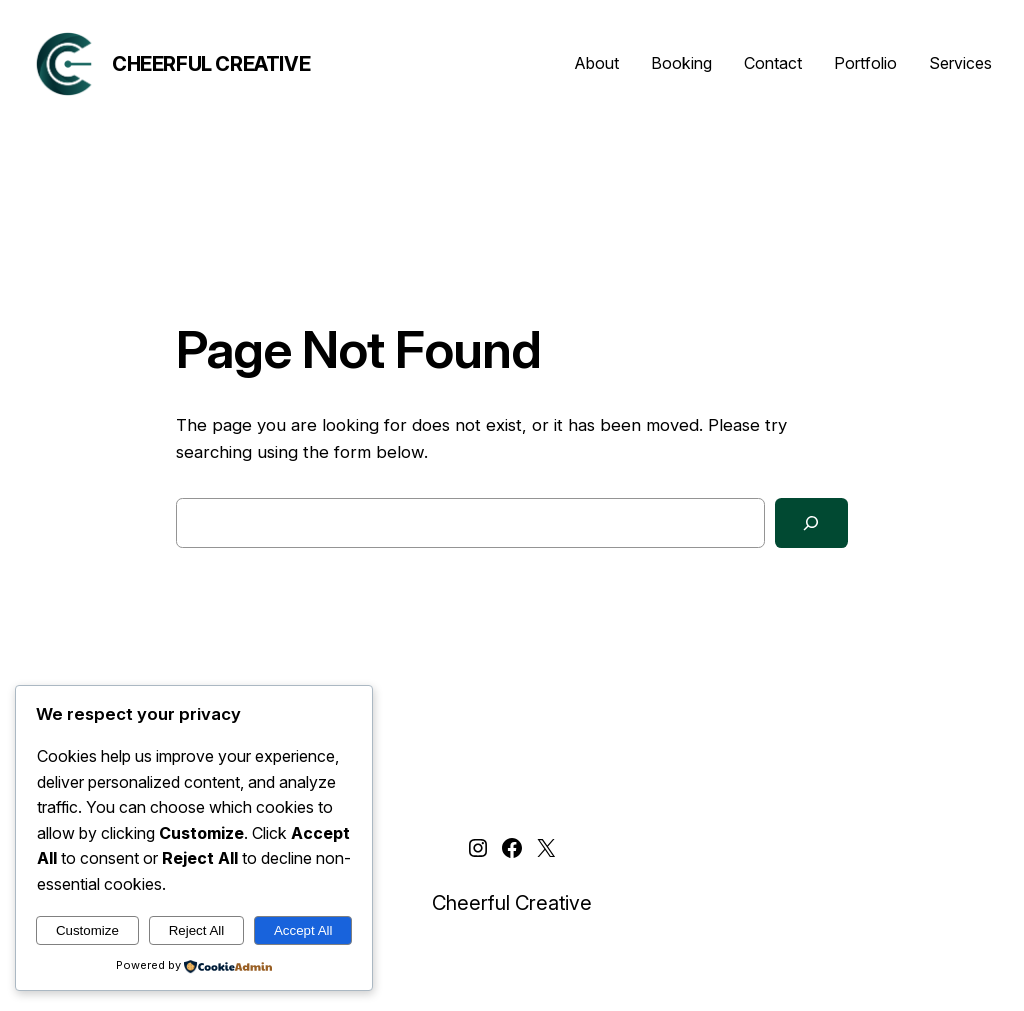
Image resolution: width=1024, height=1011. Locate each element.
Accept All (303, 930)
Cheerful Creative (211, 64)
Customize (87, 930)
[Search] (811, 523)
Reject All (197, 930)
